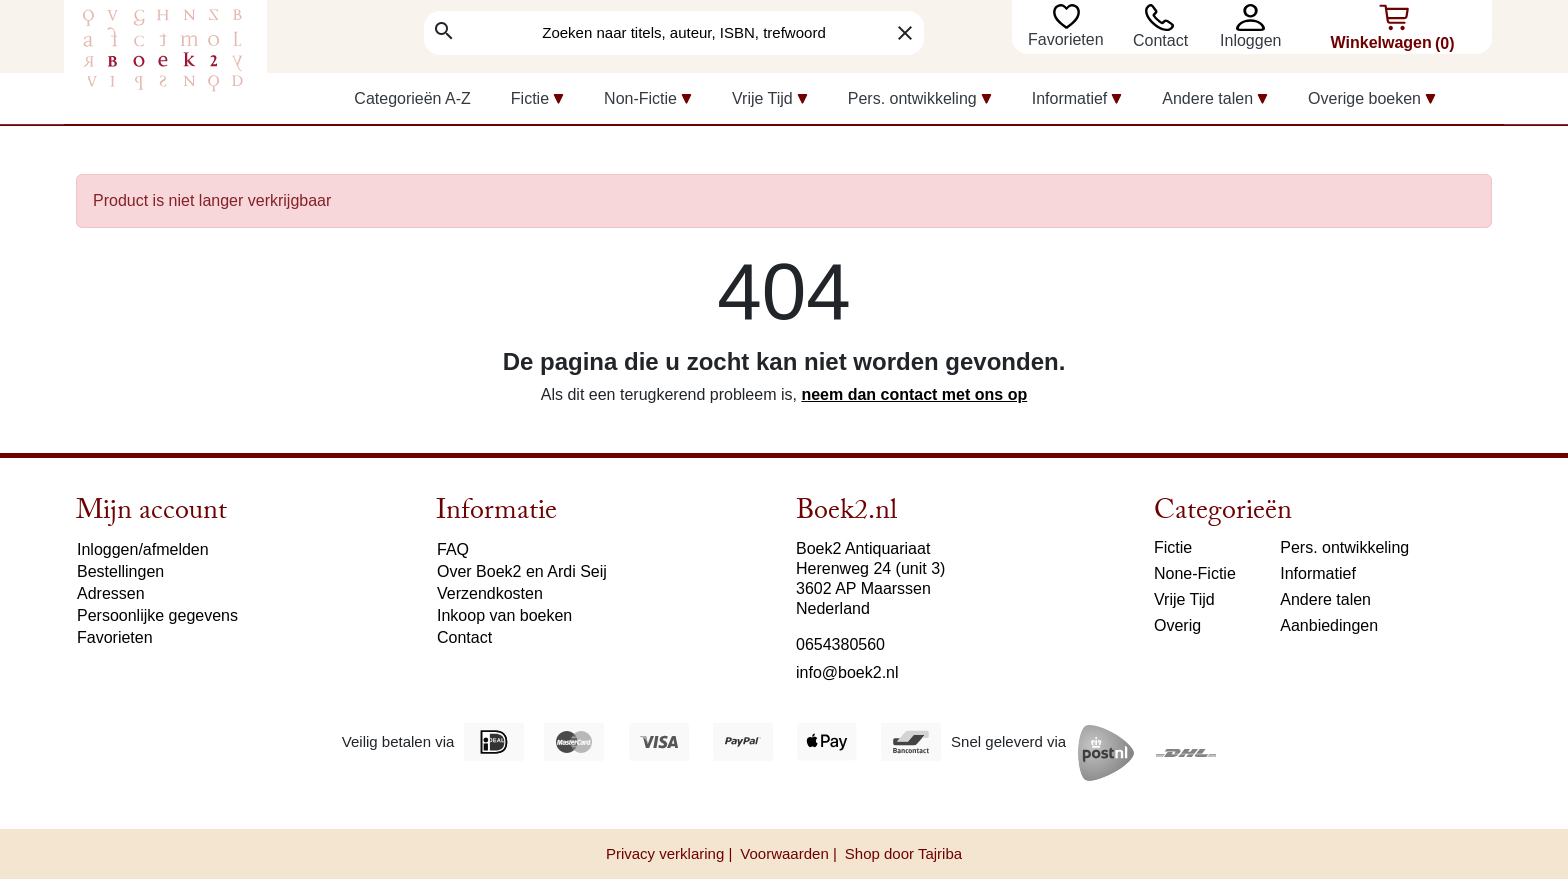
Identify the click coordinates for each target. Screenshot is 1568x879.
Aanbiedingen (1329, 625)
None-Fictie (1195, 573)
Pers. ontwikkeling (1344, 547)
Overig (1177, 625)
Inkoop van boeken (504, 615)
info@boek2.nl (847, 672)
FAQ (453, 549)
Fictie (1173, 547)
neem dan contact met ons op (914, 394)
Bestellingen (120, 571)
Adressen (111, 593)
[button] (1255, 17)
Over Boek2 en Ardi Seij (522, 571)
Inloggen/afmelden (143, 549)
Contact (1160, 40)
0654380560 (840, 644)
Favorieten (1068, 39)
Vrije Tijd (1184, 599)
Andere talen (1325, 599)
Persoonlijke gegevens (157, 615)
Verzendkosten (490, 593)
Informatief (1318, 573)
